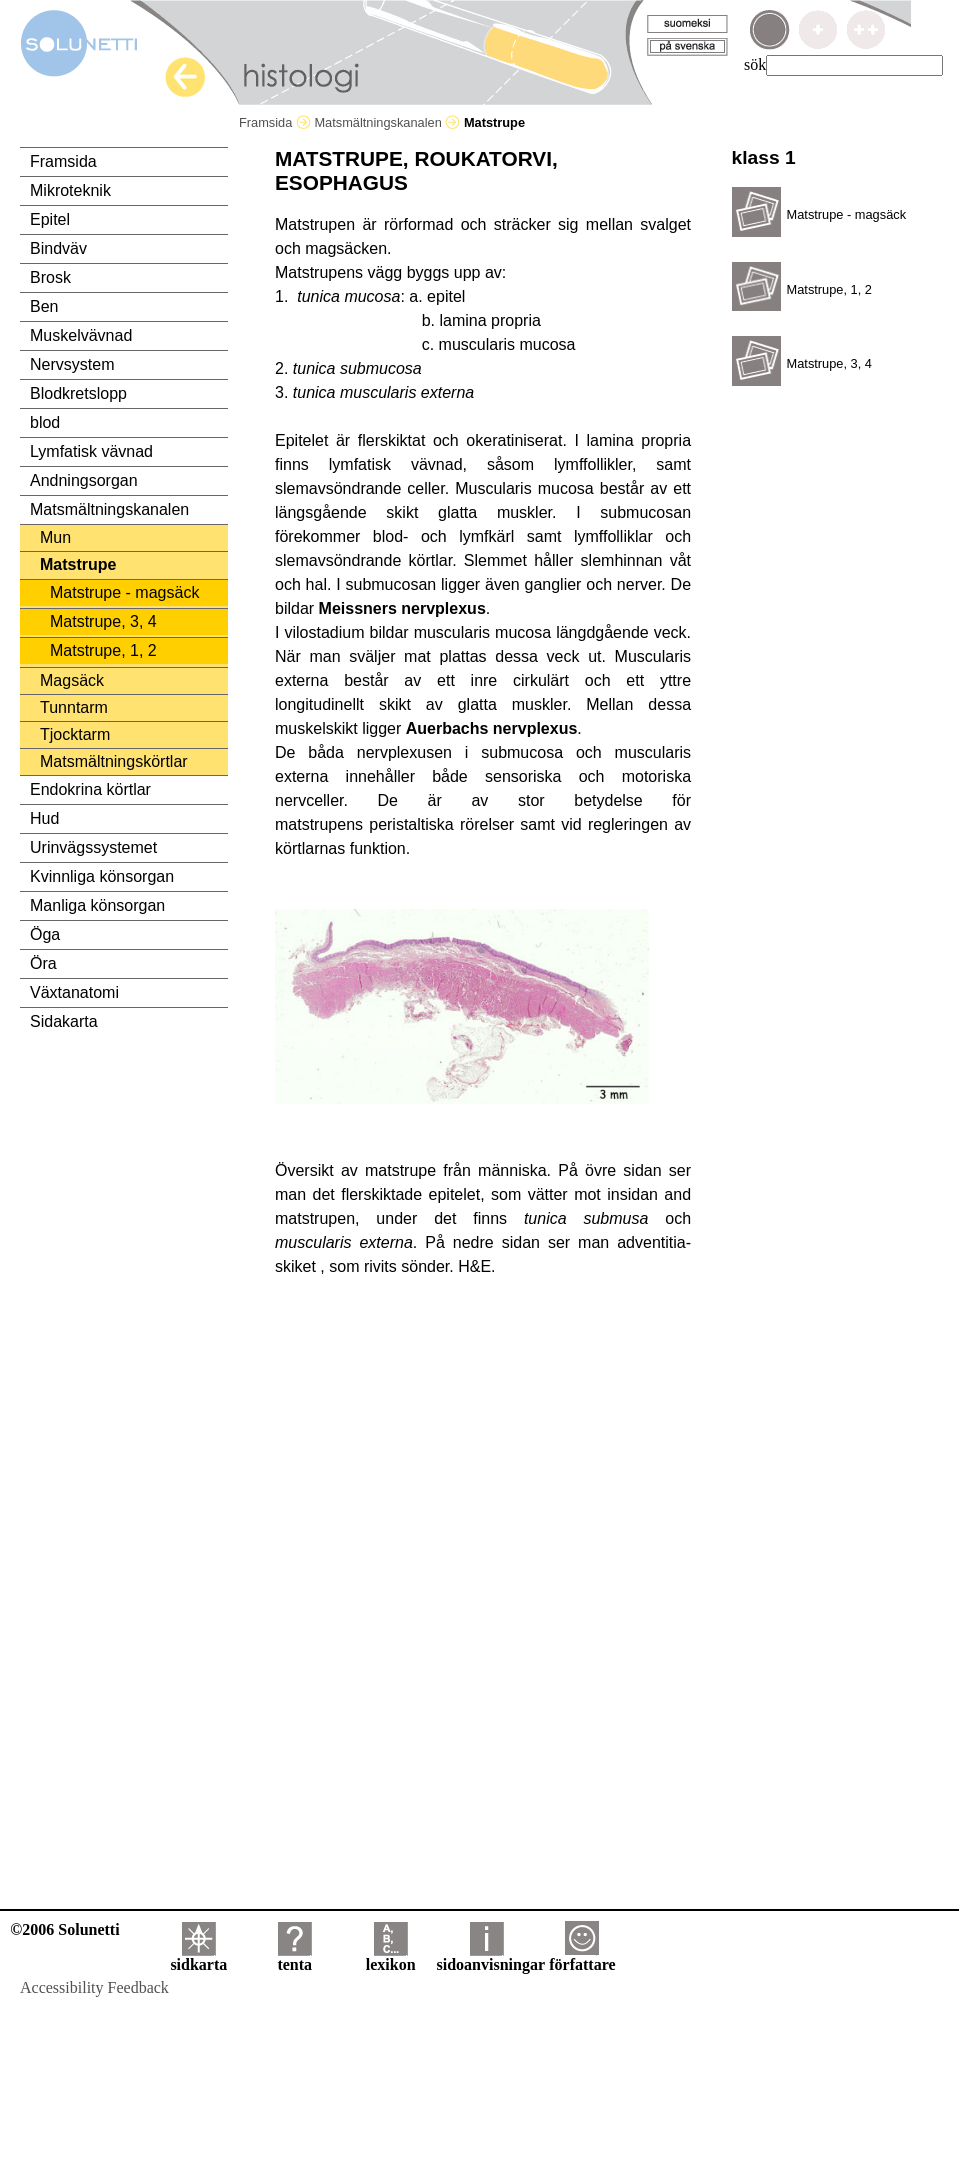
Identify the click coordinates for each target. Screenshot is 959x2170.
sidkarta (198, 1957)
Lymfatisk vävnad (91, 451)
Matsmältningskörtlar (114, 761)
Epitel (50, 219)
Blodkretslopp (78, 393)
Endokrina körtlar (90, 789)
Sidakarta (64, 1021)
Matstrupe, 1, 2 (103, 650)
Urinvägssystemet (93, 847)
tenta (294, 1957)
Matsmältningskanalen (387, 122)
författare (582, 1957)
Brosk (50, 277)
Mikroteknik (70, 190)
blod (45, 422)
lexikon (391, 1957)
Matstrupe (78, 564)
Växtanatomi (74, 992)
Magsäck (72, 680)
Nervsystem (72, 364)
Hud (44, 818)
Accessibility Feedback (94, 1987)
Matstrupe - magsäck (124, 592)
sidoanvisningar (491, 1957)
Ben (44, 306)
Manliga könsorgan (97, 905)
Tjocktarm (75, 734)
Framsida (275, 122)
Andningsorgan (84, 480)
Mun (55, 537)
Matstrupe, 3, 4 (103, 621)
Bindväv (58, 248)
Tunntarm (74, 707)
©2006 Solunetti (64, 1929)
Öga (45, 934)
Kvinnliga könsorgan (102, 876)
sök (755, 64)
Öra (43, 963)
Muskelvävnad (81, 335)
